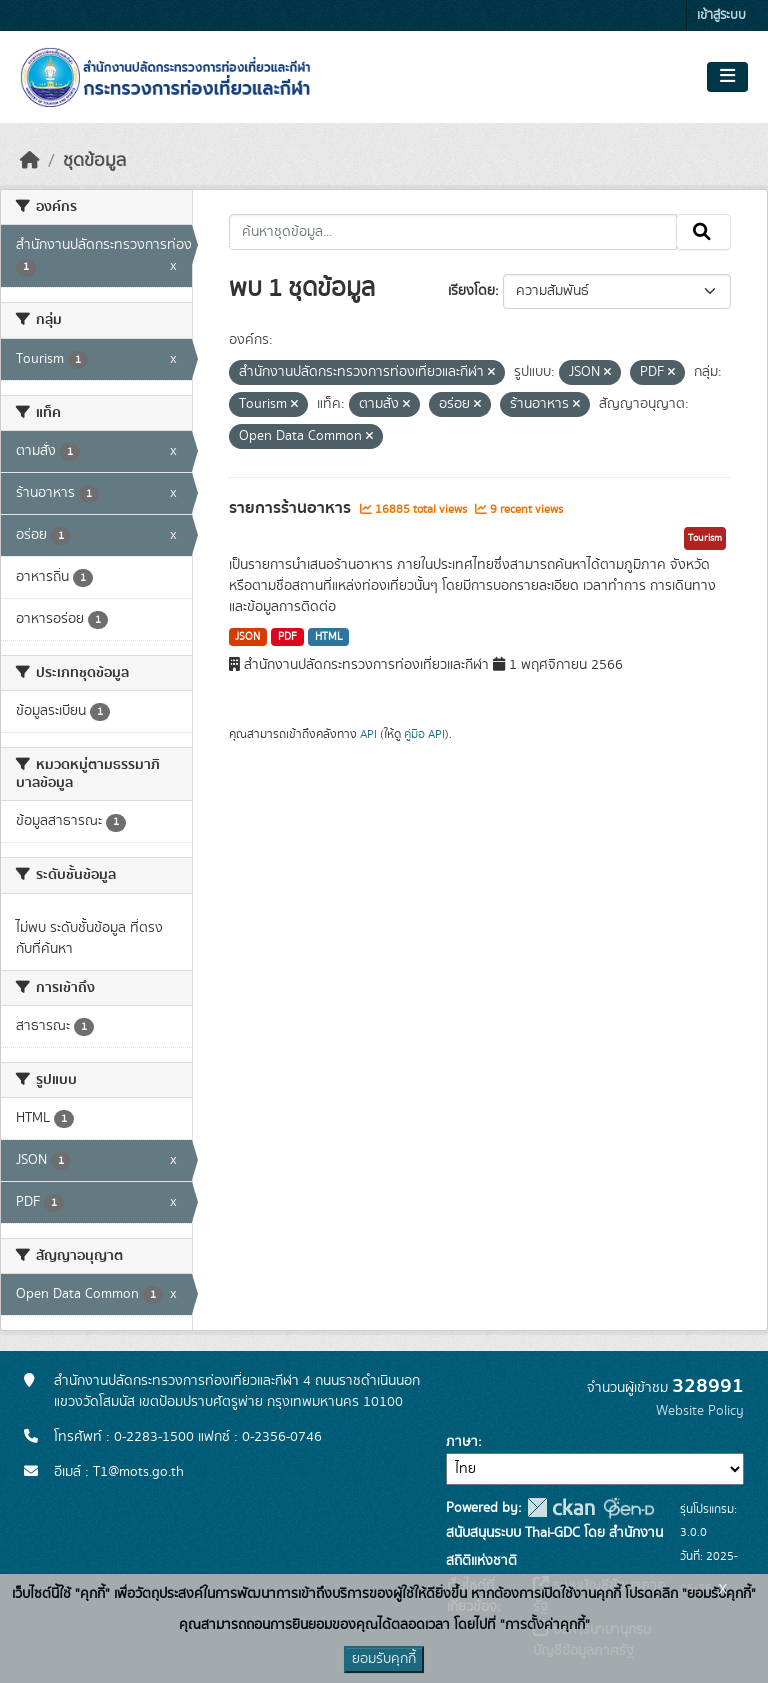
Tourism (705, 538)
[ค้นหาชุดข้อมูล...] (453, 232)
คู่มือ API (424, 734)
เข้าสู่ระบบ (721, 15)
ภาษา (462, 1442)
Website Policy (700, 1411)
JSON (247, 637)
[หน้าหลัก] (30, 161)
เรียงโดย (471, 291)
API (368, 734)
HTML (329, 637)
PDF (287, 637)
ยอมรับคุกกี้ (384, 1659)
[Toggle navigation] (727, 77)
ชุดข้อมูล (94, 161)
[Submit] (703, 232)
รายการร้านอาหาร (292, 508)
